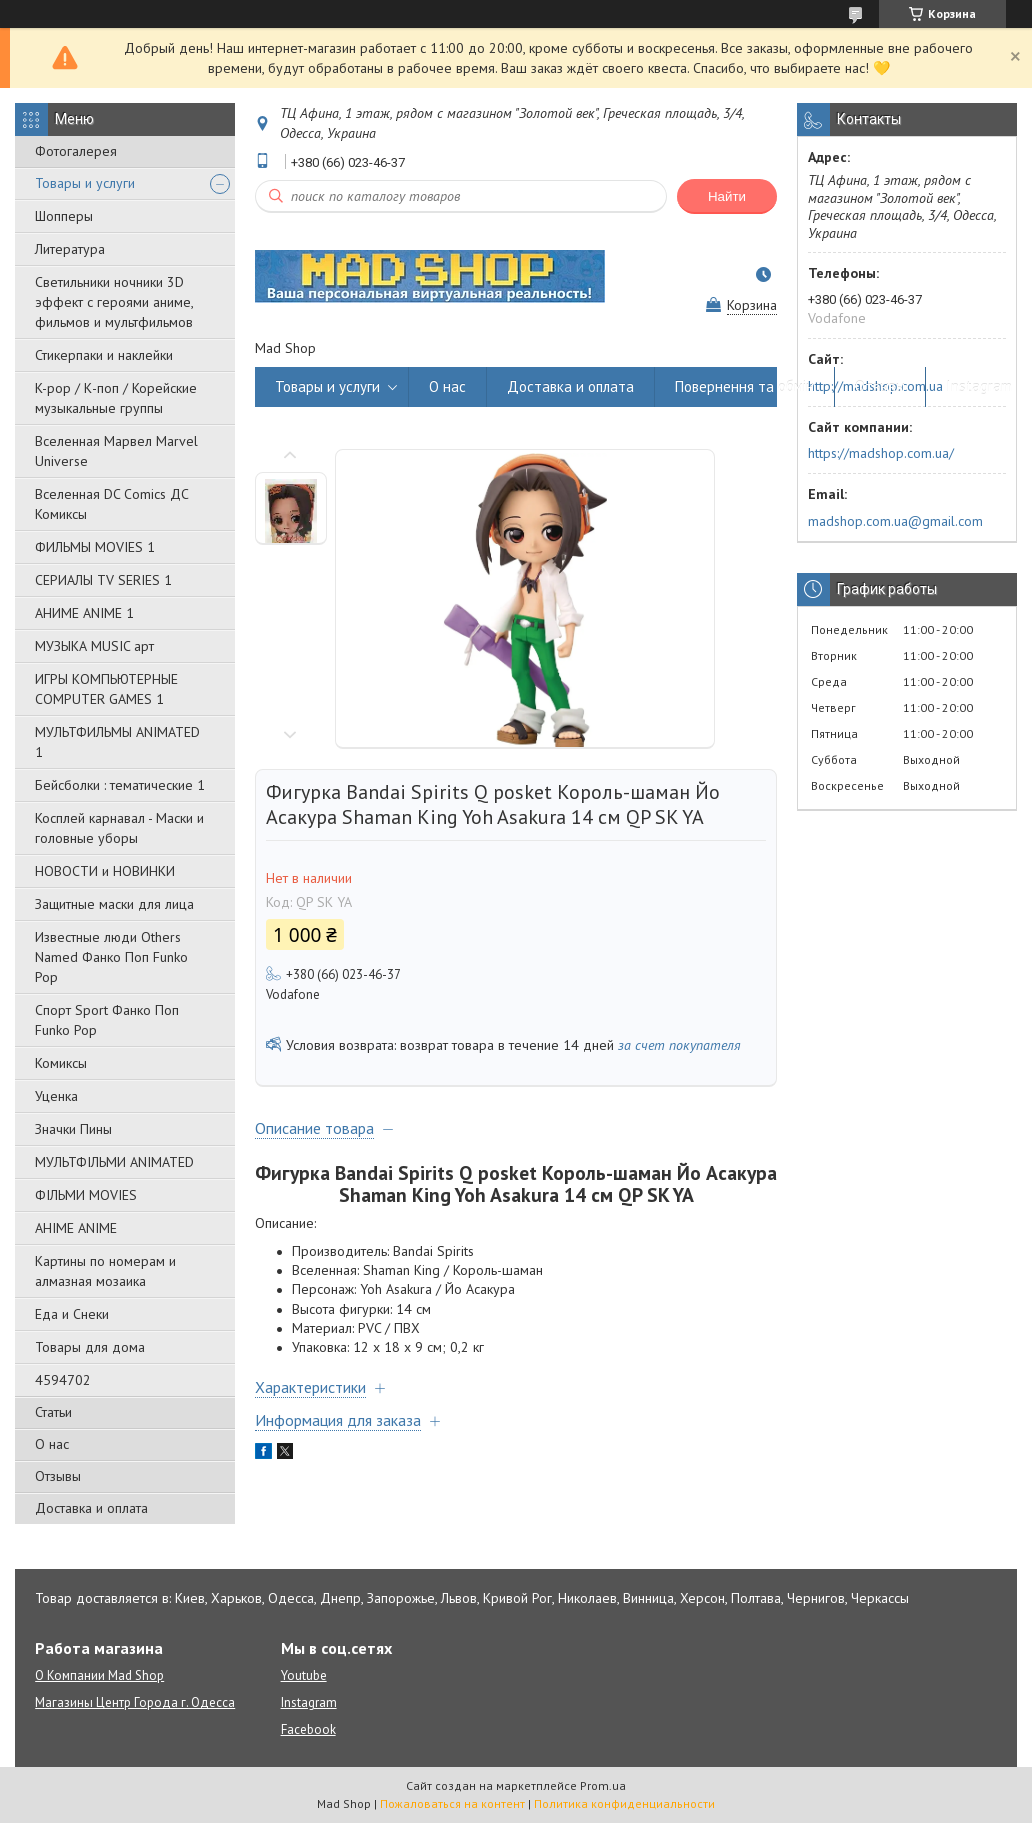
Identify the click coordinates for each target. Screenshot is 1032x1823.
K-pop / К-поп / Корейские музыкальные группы (116, 398)
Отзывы (58, 1476)
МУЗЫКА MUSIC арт (94, 646)
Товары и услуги (85, 183)
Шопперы (64, 216)
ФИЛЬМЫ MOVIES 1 (95, 547)
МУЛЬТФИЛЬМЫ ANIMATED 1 (117, 742)
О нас (52, 1444)
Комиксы (61, 1063)
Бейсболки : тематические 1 (120, 785)
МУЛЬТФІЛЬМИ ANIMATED (114, 1162)
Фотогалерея (76, 151)
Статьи (53, 1412)
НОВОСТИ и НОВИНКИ (105, 871)
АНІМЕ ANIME (76, 1228)
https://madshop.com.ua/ (881, 453)
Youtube (304, 1675)
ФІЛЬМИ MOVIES (86, 1195)
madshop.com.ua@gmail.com (895, 521)
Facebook (308, 1729)
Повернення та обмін (744, 386)
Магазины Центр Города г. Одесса (135, 1702)
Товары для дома (90, 1347)
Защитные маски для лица (114, 904)
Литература (70, 249)
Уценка (56, 1096)
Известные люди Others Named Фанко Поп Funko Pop (111, 957)
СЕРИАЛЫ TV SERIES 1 (103, 580)
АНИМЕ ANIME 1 (84, 613)
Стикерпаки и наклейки (104, 355)
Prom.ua (603, 1785)
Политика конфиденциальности (624, 1803)
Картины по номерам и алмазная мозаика (105, 1271)
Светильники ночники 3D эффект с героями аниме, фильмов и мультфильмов (114, 302)
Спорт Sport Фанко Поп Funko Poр (107, 1020)
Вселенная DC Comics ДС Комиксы (112, 504)
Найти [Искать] (727, 196)
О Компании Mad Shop (99, 1675)
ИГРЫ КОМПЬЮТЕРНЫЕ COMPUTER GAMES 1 (106, 689)
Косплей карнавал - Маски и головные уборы (119, 828)
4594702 (63, 1380)
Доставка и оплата (91, 1508)
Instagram (979, 386)
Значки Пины (73, 1129)
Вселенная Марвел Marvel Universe (116, 451)
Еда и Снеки (72, 1314)
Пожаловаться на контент (452, 1803)
